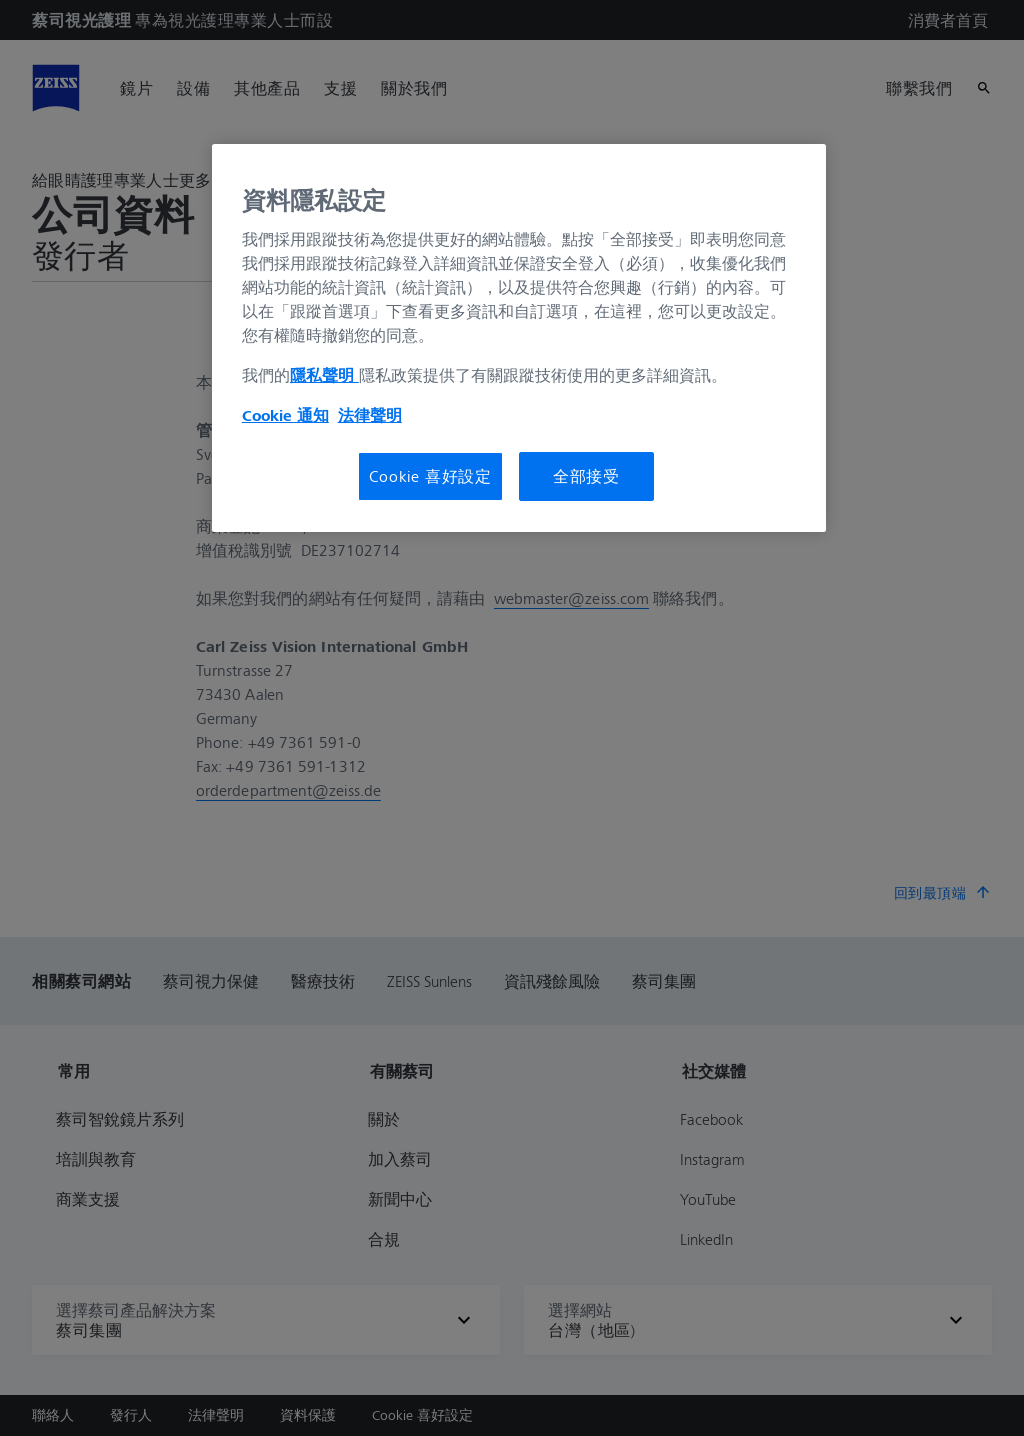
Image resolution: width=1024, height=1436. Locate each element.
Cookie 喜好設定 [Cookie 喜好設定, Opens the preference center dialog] (430, 476)
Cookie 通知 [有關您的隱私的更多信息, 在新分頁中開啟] (285, 415)
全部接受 (586, 476)
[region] (519, 338)
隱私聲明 (324, 375)
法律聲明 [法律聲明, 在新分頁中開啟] (370, 415)
